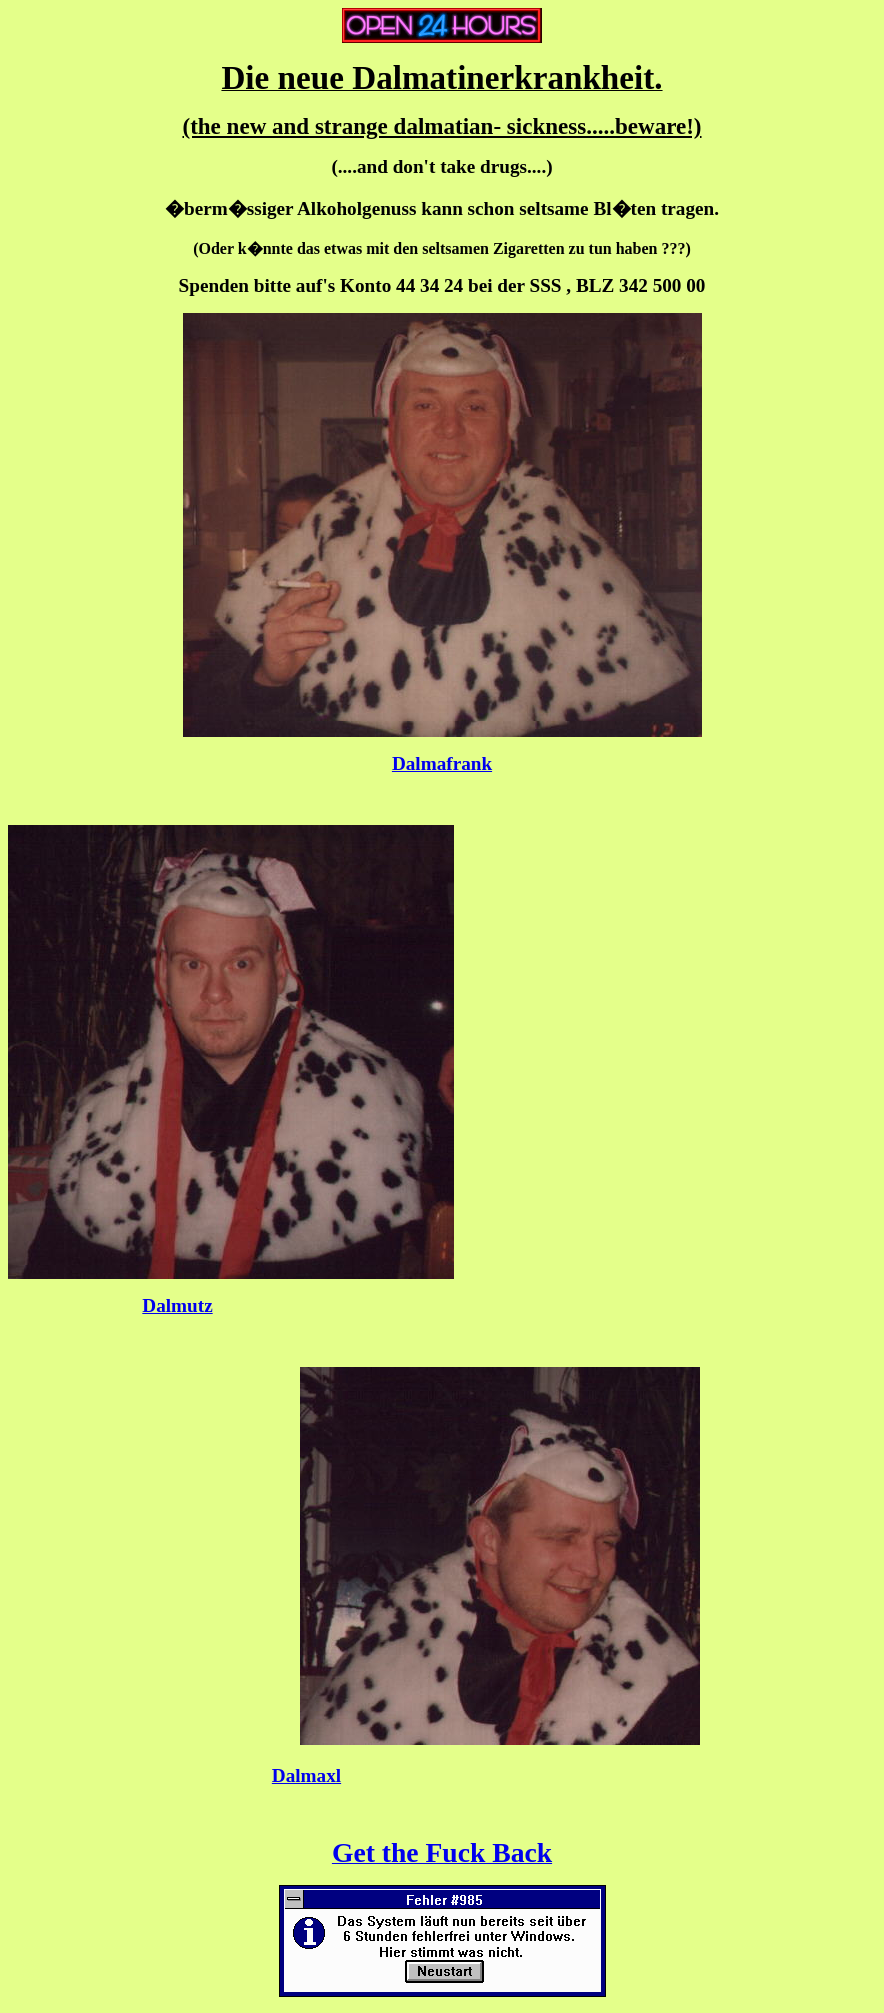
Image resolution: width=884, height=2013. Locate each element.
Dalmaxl (306, 1775)
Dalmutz (177, 1305)
